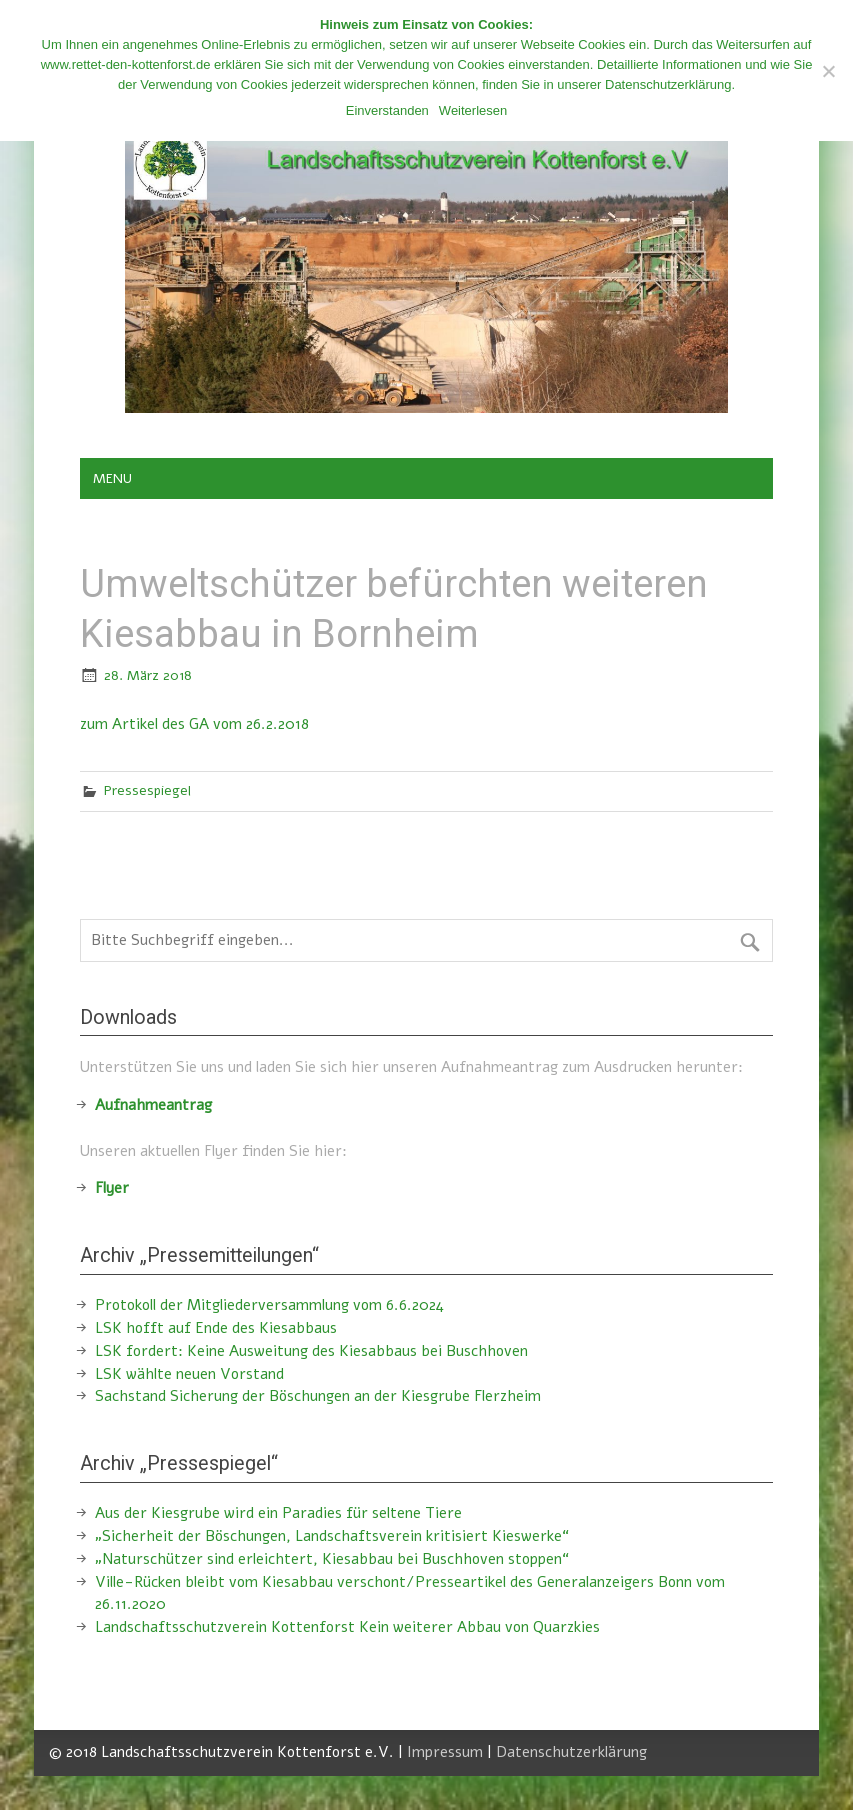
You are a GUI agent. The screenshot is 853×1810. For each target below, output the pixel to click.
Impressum (445, 1752)
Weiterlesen (473, 110)
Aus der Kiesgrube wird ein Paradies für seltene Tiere (278, 1513)
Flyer (112, 1188)
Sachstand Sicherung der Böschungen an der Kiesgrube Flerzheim (318, 1396)
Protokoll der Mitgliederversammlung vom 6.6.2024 (269, 1305)
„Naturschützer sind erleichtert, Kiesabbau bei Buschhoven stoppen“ (332, 1559)
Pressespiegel (147, 790)
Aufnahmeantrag (153, 1105)
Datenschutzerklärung (571, 1752)
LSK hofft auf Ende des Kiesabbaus (216, 1328)
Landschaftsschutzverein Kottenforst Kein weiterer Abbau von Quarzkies (347, 1627)
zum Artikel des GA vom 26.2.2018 (194, 724)
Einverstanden (387, 110)
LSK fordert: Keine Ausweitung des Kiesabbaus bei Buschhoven (311, 1351)
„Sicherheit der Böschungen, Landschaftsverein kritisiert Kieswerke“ (332, 1536)
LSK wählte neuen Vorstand (189, 1374)
